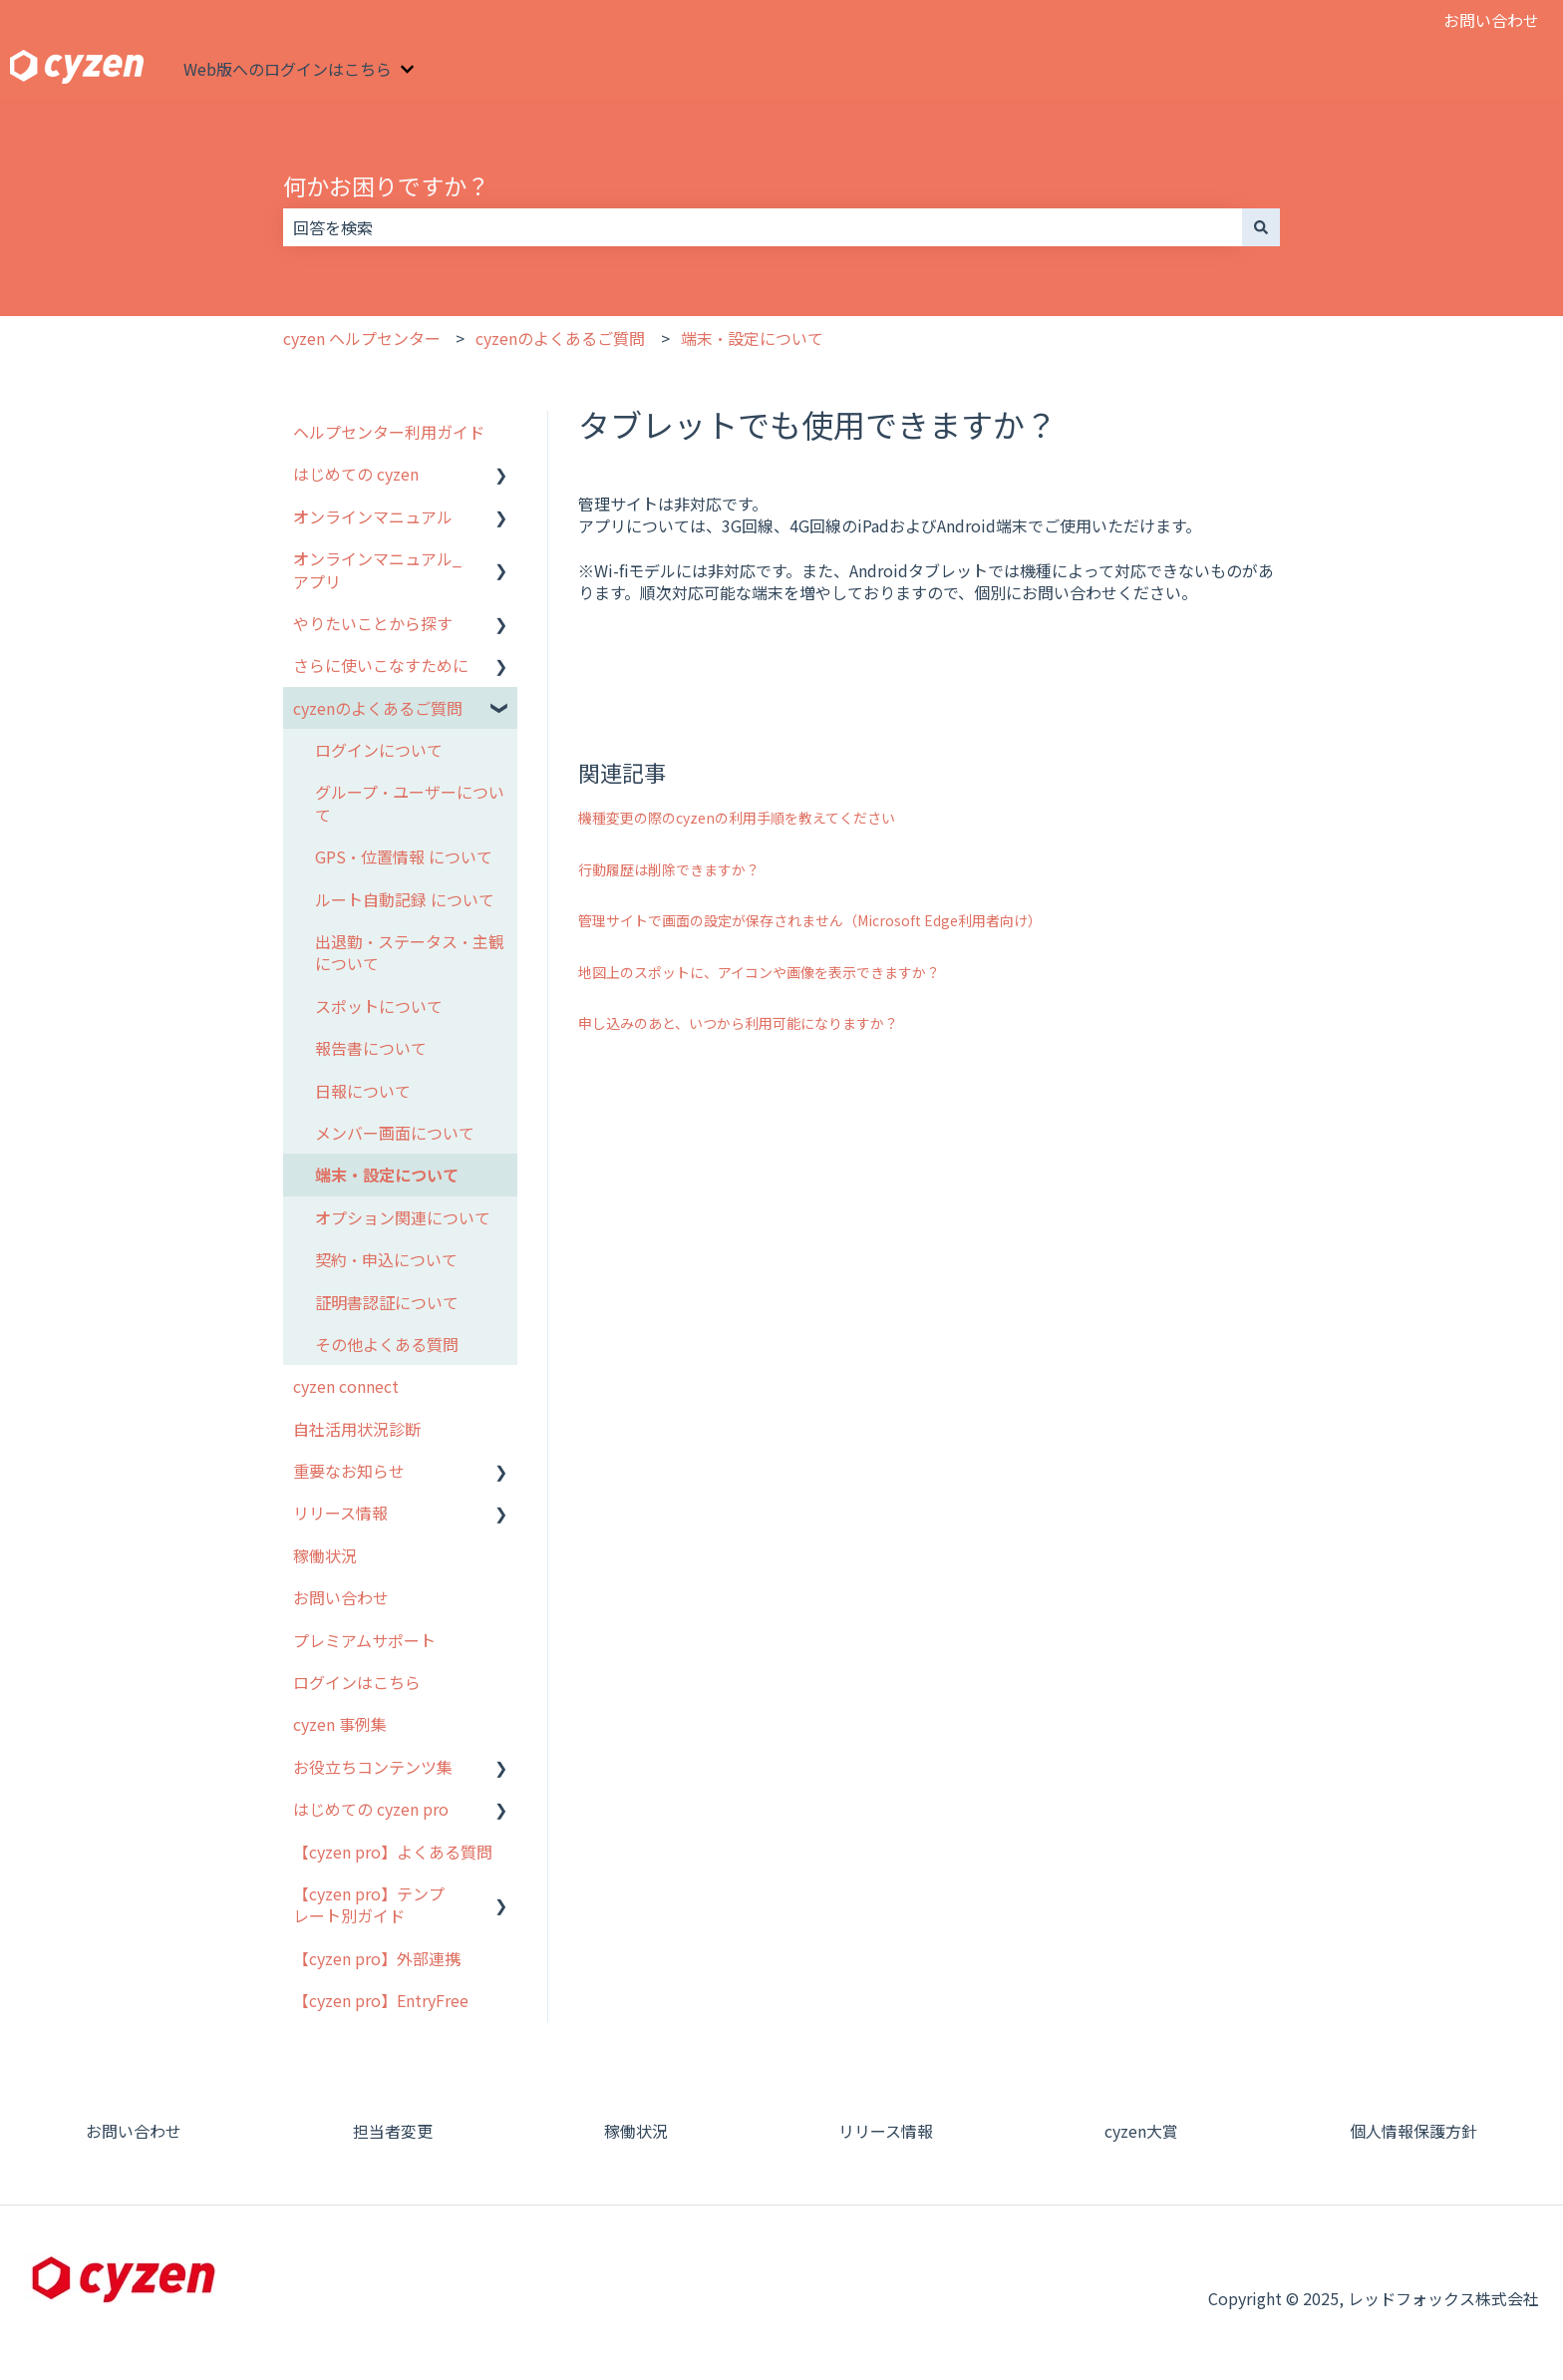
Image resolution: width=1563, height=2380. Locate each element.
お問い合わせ (1491, 20)
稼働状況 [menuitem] (325, 1555)
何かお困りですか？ (386, 185)
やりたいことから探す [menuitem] (373, 623)
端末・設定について (752, 338)
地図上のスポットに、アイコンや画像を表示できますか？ (759, 972)
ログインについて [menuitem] (379, 750)
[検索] (1261, 227)
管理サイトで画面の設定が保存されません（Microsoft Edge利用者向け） (810, 920)
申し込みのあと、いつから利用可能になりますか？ (738, 1023)
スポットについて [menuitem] (379, 1006)
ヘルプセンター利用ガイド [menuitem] (388, 432)
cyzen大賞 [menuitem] (1141, 2131)
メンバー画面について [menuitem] (394, 1133)
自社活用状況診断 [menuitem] (357, 1429)
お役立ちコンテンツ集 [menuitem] (373, 1767)
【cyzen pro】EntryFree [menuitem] (381, 2000)
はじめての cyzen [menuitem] (356, 474)
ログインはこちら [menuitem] (357, 1682)
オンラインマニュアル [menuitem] (373, 516)
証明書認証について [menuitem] (387, 1302)
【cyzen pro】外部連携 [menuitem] (377, 1958)
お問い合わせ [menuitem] (341, 1597)
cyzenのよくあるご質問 (560, 338)
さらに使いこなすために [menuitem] (381, 665)
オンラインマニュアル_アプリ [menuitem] (377, 569)
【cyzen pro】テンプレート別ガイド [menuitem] (369, 1904)
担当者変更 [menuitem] (393, 2131)
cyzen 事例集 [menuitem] (340, 1724)
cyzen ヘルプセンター (362, 338)
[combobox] (762, 227)
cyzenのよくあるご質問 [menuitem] (378, 708)
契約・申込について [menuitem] (386, 1259)
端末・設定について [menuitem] (387, 1175)
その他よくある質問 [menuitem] (387, 1344)
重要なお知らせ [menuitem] (349, 1471)
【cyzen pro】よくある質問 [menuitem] (392, 1852)
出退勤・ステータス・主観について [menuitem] (409, 952)
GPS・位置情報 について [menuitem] (403, 856)
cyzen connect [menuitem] (346, 1386)
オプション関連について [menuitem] (402, 1217)
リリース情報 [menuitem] (340, 1513)
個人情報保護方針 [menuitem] (1413, 2131)
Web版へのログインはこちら (287, 69)
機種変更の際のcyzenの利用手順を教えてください (736, 818)
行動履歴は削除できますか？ (669, 869)
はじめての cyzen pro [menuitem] (371, 1809)
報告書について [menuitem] (371, 1048)
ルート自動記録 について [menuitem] (404, 899)
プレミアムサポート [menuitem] (364, 1640)
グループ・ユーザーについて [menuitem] (409, 803)
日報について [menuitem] (363, 1091)
